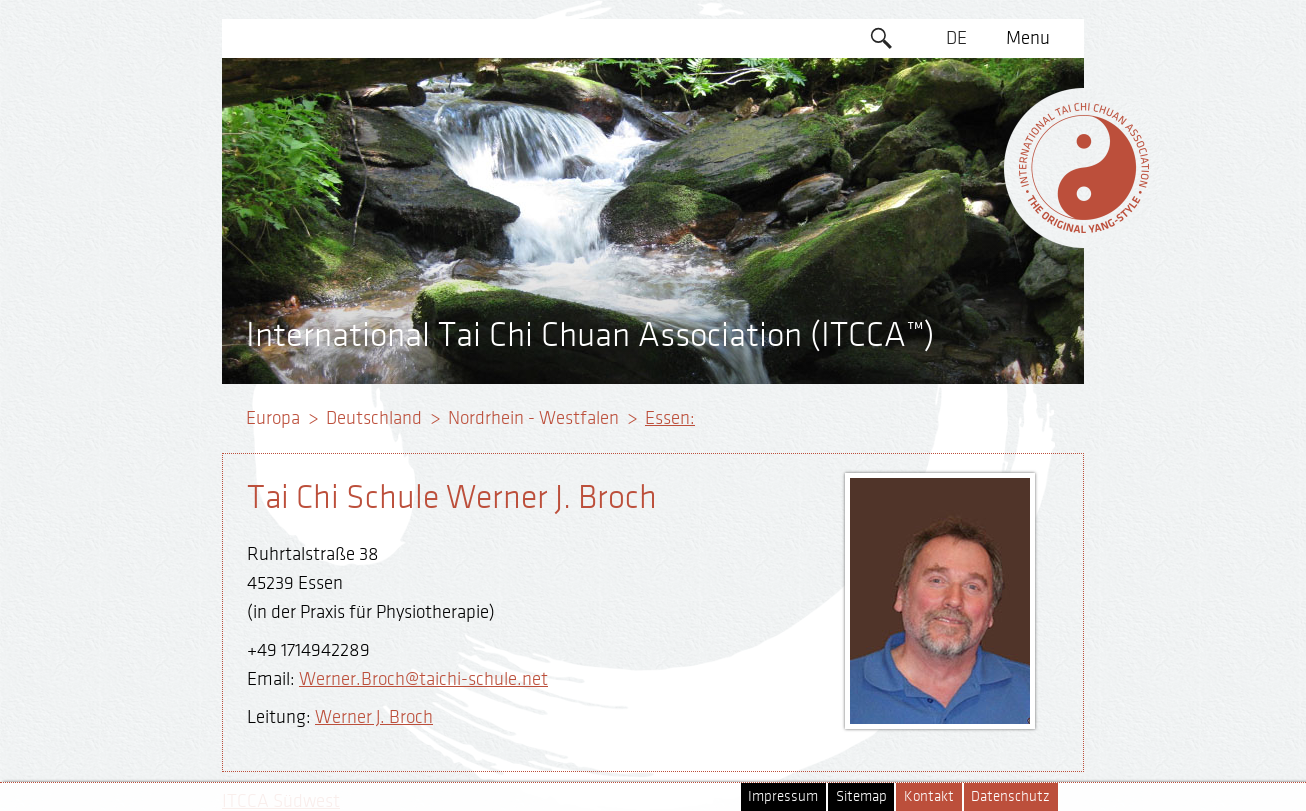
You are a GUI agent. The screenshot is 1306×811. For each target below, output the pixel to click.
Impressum (783, 796)
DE (956, 38)
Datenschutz (1010, 796)
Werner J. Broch (374, 717)
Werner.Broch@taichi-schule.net (423, 679)
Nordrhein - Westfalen (533, 418)
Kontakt (929, 796)
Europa (273, 418)
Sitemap (861, 796)
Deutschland (374, 418)
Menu (1028, 38)
